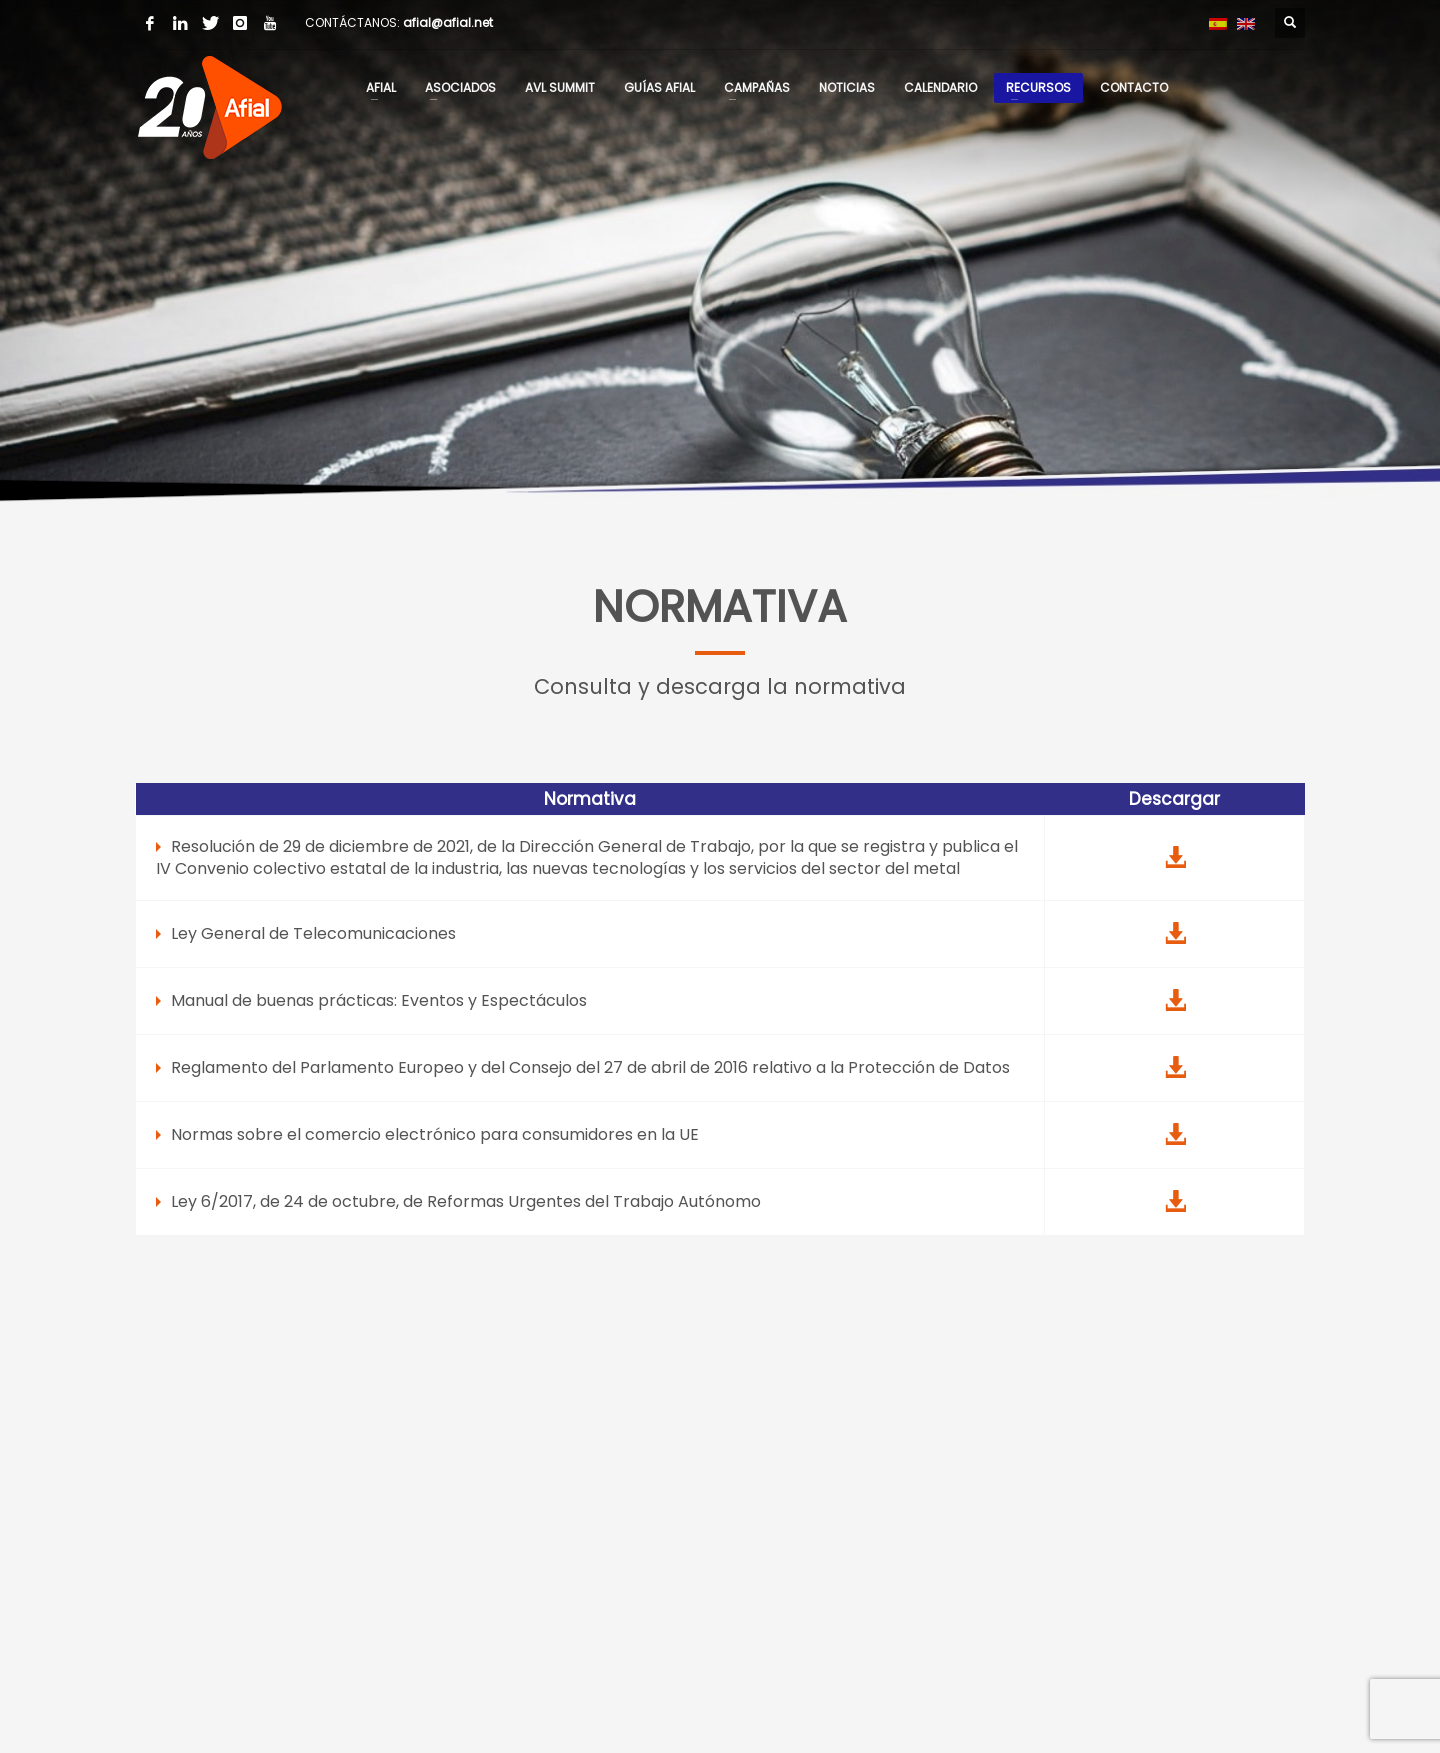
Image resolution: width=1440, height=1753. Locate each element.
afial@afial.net (448, 22)
